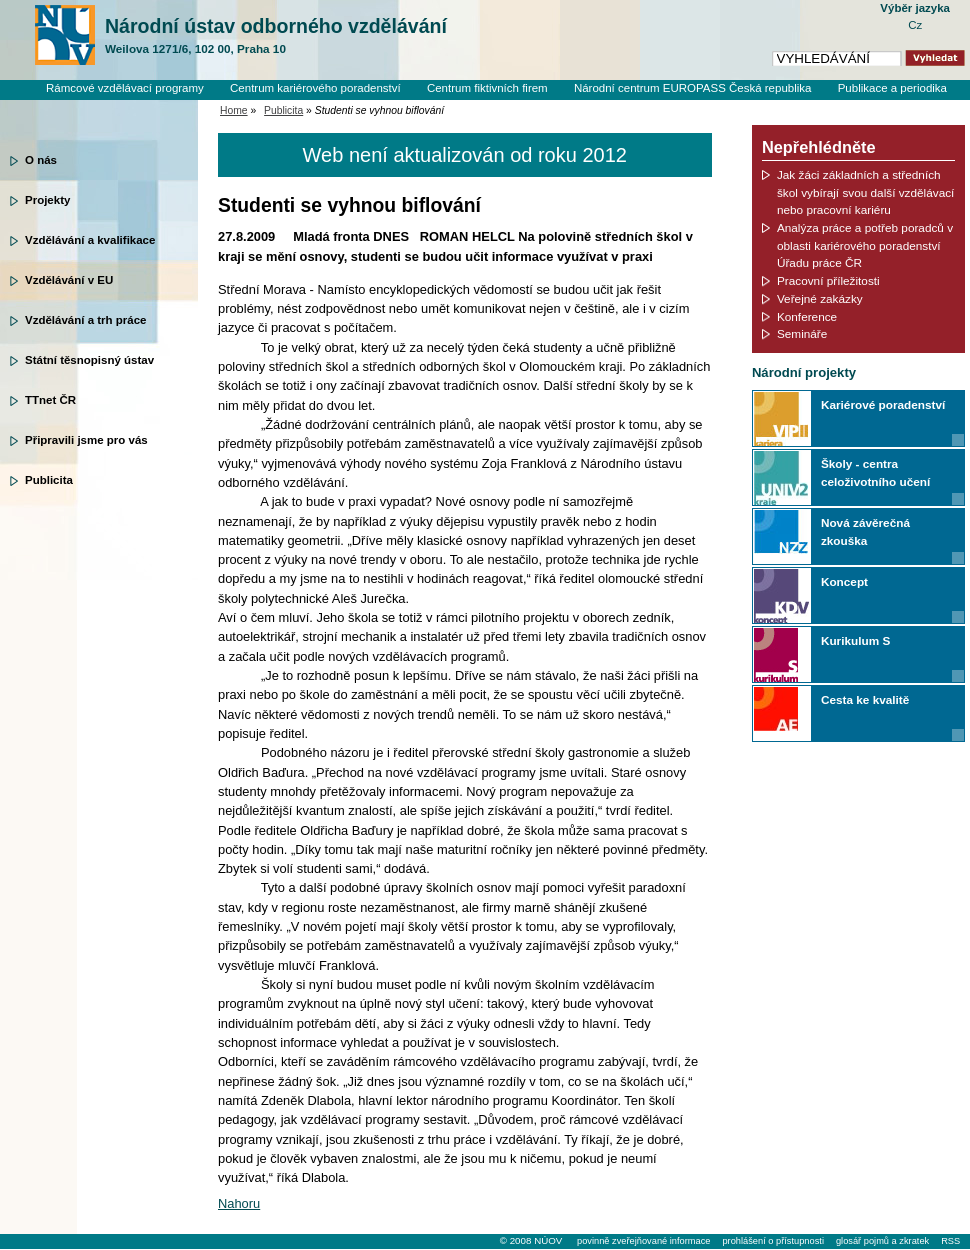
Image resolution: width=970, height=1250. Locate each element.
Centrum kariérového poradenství (315, 88)
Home (234, 110)
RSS (950, 1241)
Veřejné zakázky (820, 298)
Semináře (802, 333)
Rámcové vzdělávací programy (125, 88)
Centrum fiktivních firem (487, 88)
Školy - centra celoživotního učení (875, 472)
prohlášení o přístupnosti (772, 1241)
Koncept (844, 581)
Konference (807, 316)
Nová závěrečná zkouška (865, 531)
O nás (41, 160)
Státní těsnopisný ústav (89, 360)
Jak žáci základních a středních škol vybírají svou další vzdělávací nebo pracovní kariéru (865, 192)
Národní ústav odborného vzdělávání (276, 36)
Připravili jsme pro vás (86, 440)
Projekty (47, 200)
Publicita (49, 480)
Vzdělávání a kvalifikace (90, 240)
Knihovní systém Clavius (884, 105)
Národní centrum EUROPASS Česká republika (693, 88)
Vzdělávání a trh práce (85, 320)
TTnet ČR (50, 400)
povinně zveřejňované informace (643, 1241)
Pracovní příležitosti (828, 280)
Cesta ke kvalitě (865, 699)
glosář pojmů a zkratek (882, 1241)
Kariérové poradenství (883, 404)
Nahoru (239, 1203)
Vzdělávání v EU (69, 280)
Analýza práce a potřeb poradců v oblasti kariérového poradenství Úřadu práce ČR (865, 245)
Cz (915, 25)
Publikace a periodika (892, 88)
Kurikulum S (855, 640)
